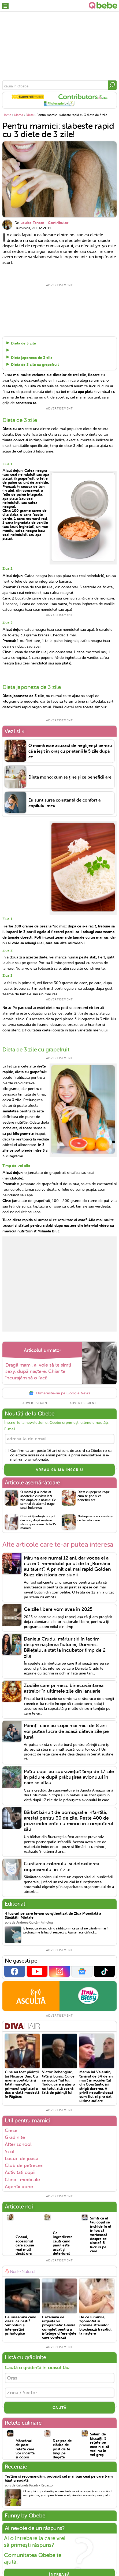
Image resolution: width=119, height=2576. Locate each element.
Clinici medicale (22, 2178)
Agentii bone (19, 2185)
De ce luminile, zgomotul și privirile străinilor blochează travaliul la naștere (95, 2323)
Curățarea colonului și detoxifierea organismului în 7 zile (61, 1865)
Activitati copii (20, 2171)
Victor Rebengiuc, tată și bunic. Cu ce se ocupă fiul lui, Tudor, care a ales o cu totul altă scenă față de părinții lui (58, 2080)
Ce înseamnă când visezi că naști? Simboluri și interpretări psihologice (20, 2323)
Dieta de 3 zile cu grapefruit (35, 364)
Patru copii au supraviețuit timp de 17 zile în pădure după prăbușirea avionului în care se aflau (69, 1775)
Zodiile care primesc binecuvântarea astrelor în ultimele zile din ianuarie (63, 1686)
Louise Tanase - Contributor (44, 223)
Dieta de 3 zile (23, 343)
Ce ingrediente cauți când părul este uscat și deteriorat (63, 2241)
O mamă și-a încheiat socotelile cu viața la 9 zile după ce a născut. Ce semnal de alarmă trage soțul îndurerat (38, 1498)
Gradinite (15, 2136)
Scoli (10, 2150)
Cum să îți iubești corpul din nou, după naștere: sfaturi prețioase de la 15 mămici (38, 1521)
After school (18, 2143)
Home (7, 115)
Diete (30, 115)
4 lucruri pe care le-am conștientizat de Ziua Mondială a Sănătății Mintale (53, 1914)
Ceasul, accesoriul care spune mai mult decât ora (25, 2243)
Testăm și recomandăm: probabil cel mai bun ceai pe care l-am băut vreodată (59, 2477)
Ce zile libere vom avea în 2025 (58, 1608)
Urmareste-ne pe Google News (59, 1391)
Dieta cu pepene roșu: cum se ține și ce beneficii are (93, 1494)
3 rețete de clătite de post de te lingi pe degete (62, 2447)
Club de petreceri (24, 2164)
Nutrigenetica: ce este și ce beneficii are (95, 1517)
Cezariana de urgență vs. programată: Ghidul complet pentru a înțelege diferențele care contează (59, 2325)
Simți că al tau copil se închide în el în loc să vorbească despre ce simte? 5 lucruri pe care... (100, 2233)
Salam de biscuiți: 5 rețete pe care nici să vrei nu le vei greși (99, 2443)
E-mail (9, 1428)
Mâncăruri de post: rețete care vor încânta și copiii (25, 2447)
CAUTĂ (59, 2406)
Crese (11, 2129)
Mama (18, 115)
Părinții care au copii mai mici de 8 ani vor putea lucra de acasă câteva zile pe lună (66, 1730)
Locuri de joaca (21, 2157)
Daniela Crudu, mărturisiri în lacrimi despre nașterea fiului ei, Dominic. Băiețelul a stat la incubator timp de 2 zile (65, 1646)
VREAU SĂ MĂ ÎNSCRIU (59, 1468)
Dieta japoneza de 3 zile (32, 357)
